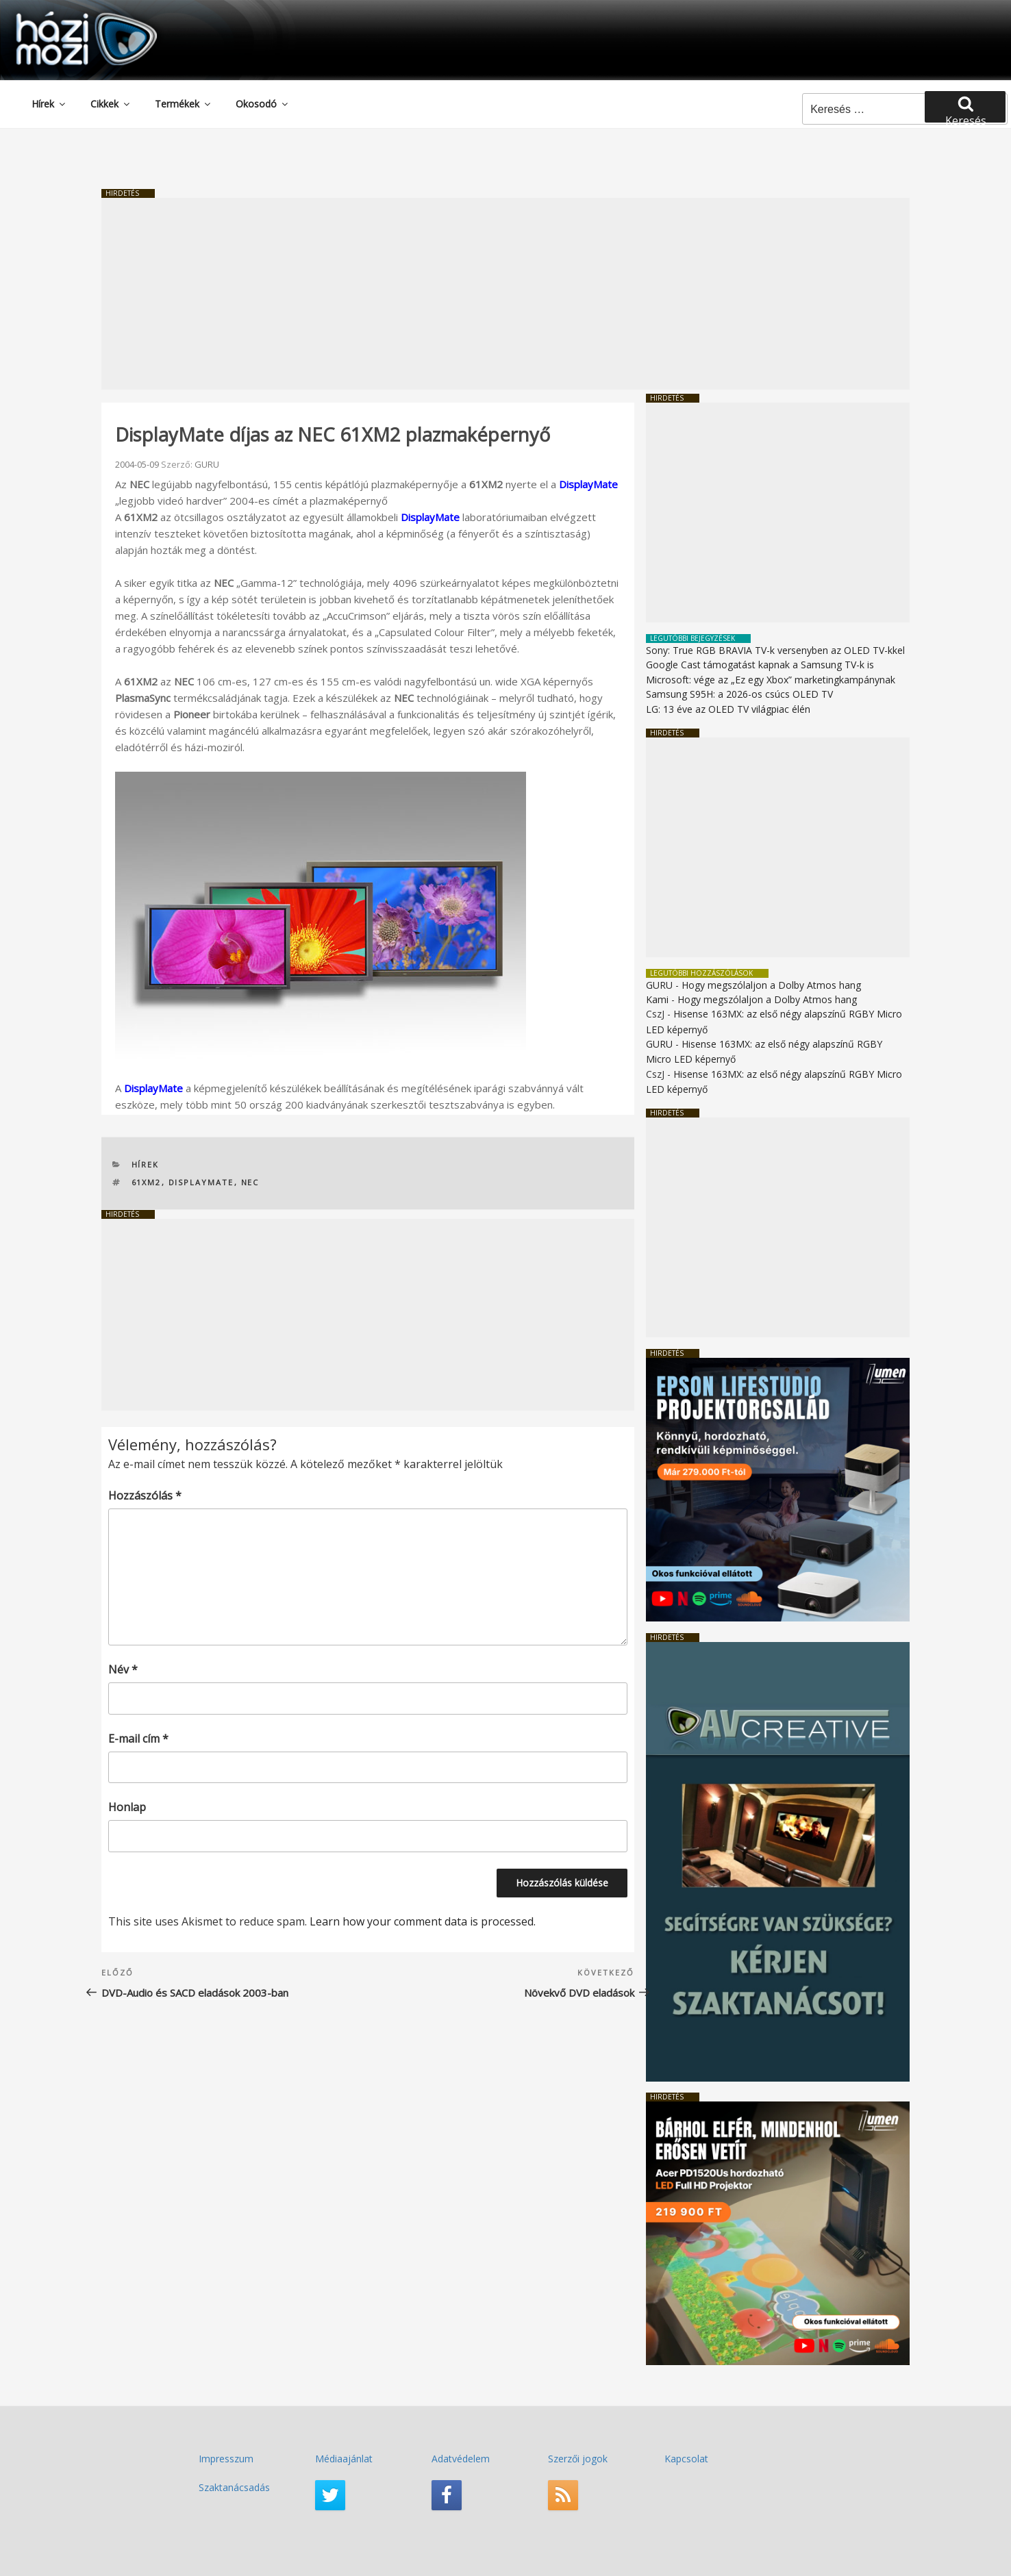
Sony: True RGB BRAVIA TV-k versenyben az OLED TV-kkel (775, 650)
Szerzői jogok (578, 2458)
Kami (657, 999)
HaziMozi (67, 16)
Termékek (183, 103)
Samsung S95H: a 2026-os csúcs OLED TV (739, 693)
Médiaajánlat (344, 2458)
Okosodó (263, 103)
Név (123, 1669)
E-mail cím (138, 1738)
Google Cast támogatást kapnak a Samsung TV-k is (760, 664)
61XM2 (147, 1182)
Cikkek (111, 103)
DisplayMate (588, 484)
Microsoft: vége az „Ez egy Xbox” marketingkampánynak (770, 679)
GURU (207, 464)
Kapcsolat (686, 2458)
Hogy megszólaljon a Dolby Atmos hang (771, 985)
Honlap (127, 1807)
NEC (250, 1182)
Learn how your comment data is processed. (423, 1921)
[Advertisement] (505, 294)
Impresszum (226, 2458)
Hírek (49, 103)
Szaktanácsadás (234, 2487)
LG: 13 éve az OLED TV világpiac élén (728, 709)
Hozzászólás (145, 1495)
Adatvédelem (461, 2458)
